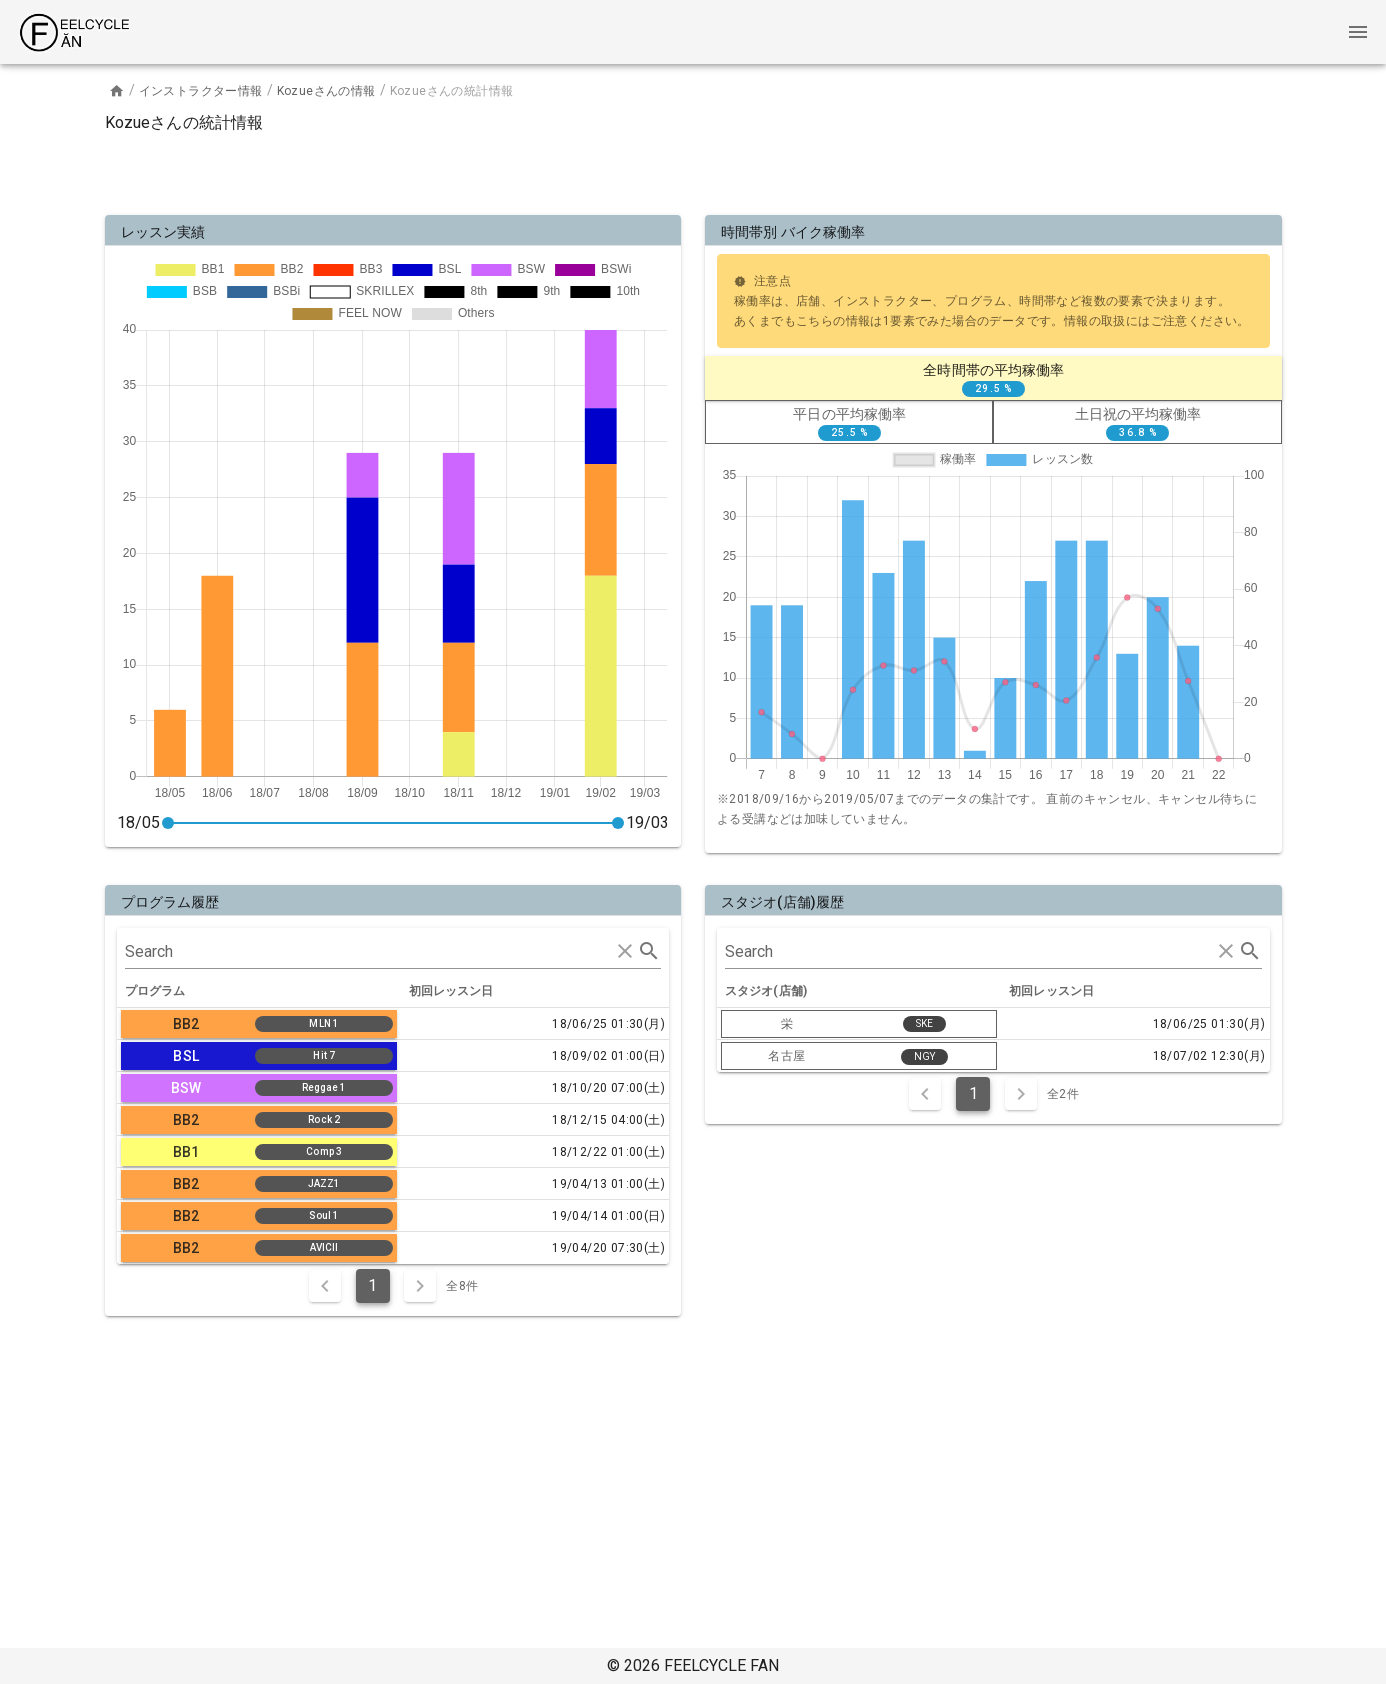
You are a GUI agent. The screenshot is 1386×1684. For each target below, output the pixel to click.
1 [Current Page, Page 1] (372, 1285)
